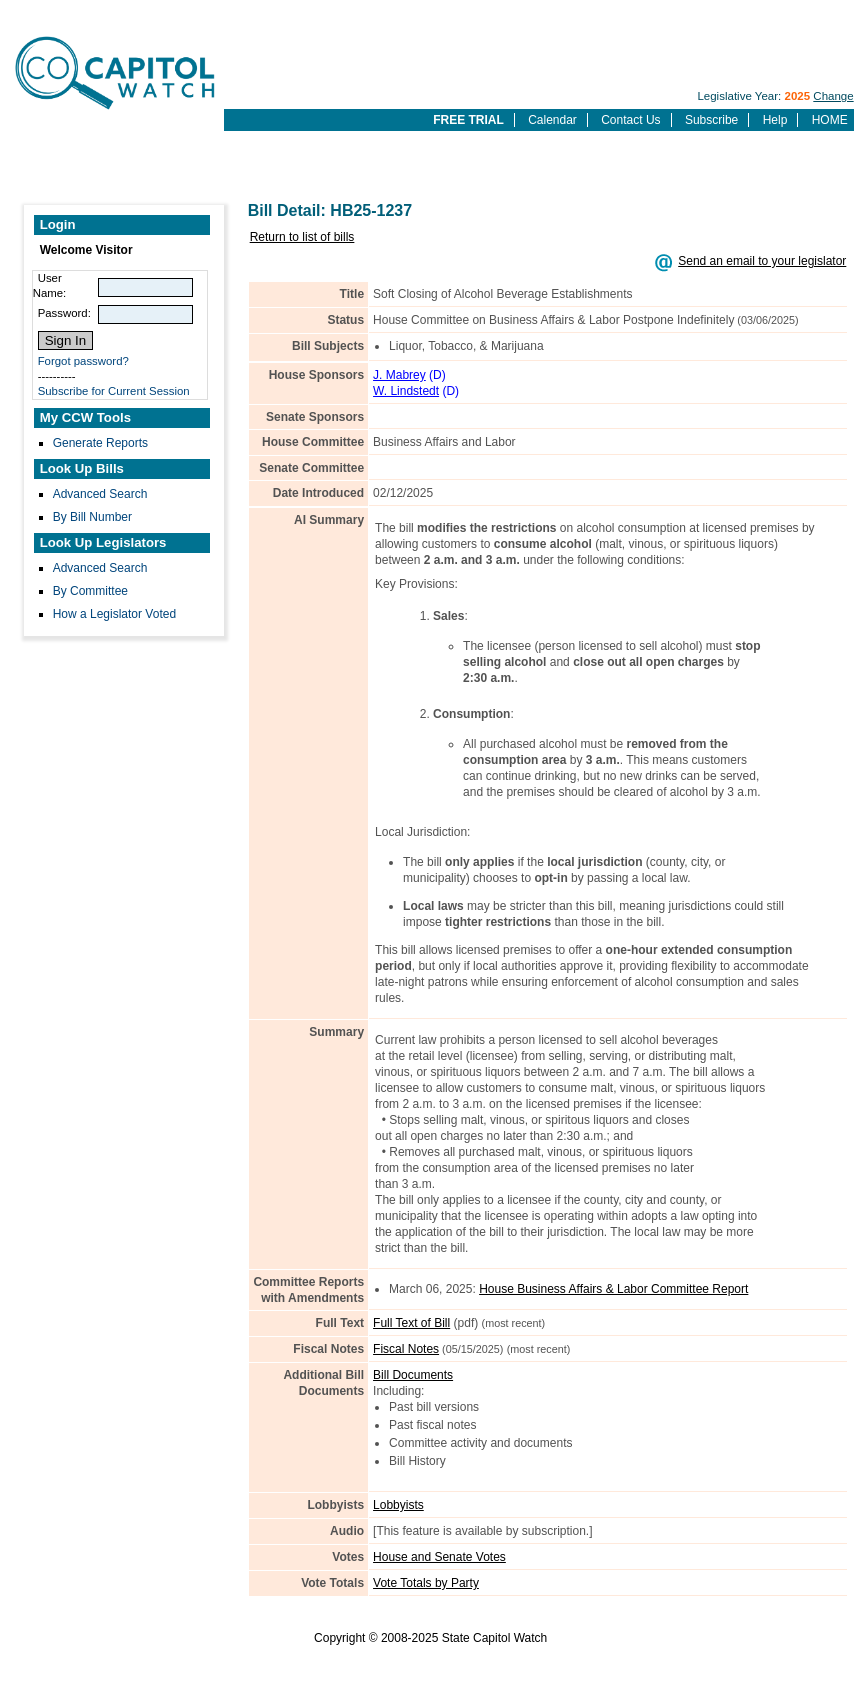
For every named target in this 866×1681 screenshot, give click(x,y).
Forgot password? (83, 361)
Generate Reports (100, 443)
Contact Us (630, 120)
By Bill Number (92, 517)
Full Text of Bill (411, 1323)
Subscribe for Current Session (114, 391)
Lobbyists (398, 1505)
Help (775, 120)
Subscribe (711, 120)
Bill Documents (413, 1375)
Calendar (552, 120)
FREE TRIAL (468, 120)
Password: (64, 313)
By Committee (90, 591)
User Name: (50, 285)
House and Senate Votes (439, 1557)
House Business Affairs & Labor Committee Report (613, 1289)
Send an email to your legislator (762, 261)
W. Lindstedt (406, 391)
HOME (830, 120)
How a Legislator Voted (114, 614)
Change (833, 96)
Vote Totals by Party (426, 1583)
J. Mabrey (399, 375)
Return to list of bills (302, 237)
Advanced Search (100, 494)
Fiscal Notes (406, 1349)
